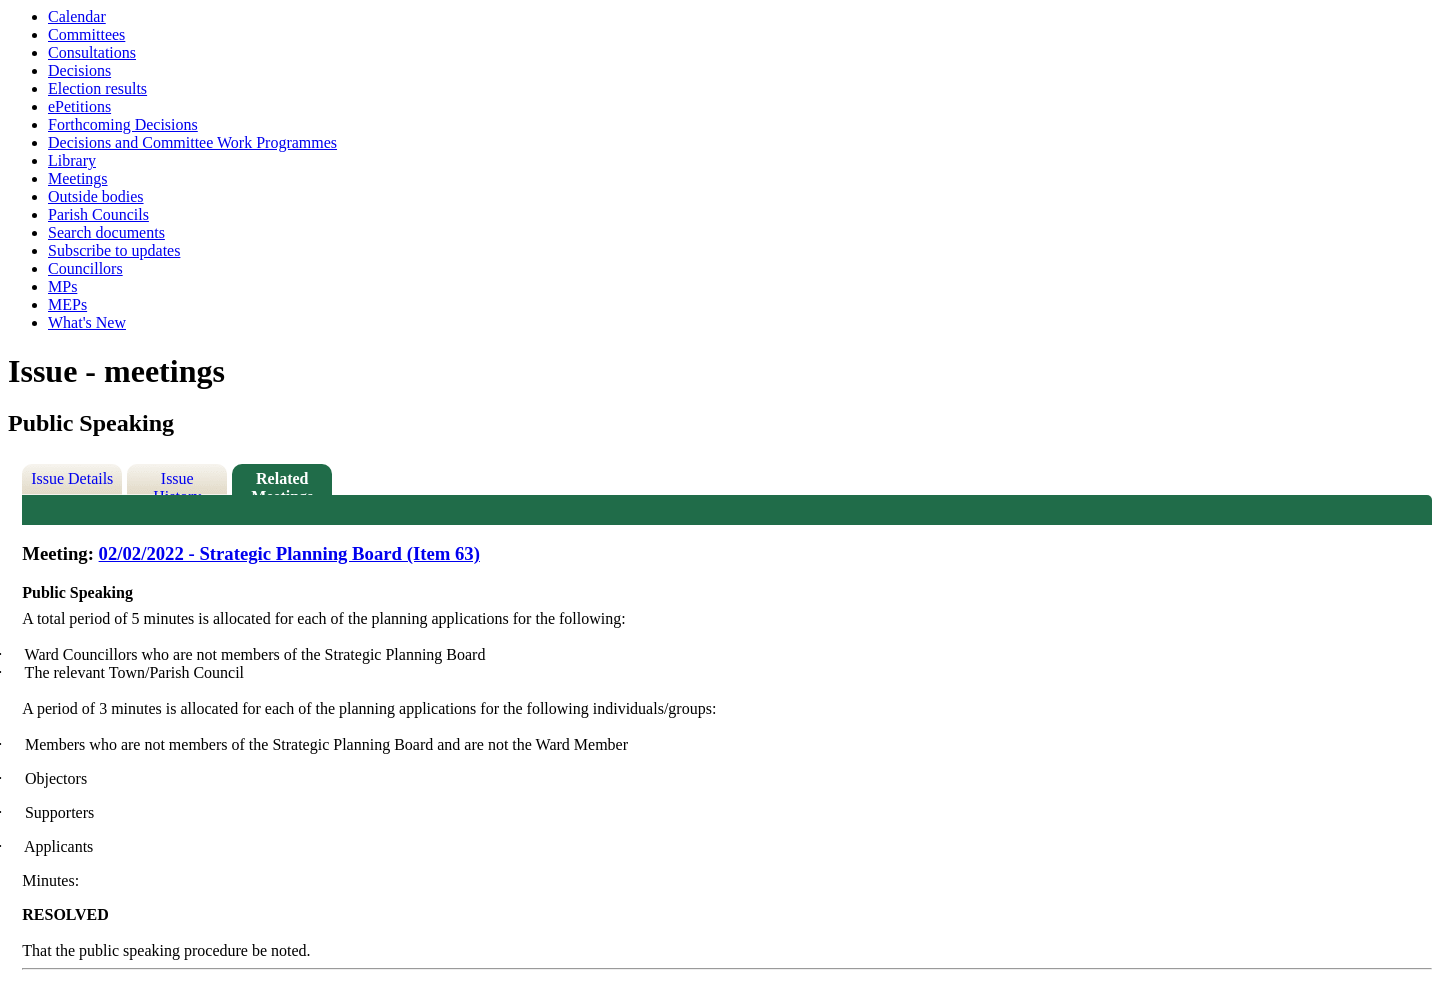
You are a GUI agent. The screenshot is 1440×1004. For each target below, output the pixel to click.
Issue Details (72, 478)
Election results (97, 88)
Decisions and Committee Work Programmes (192, 142)
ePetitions (79, 106)
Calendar (77, 16)
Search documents (106, 232)
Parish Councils (98, 214)
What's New (87, 322)
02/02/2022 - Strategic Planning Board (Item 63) (289, 553)
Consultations (92, 52)
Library (72, 160)
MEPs (67, 304)
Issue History (177, 482)
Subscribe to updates (114, 250)
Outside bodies (96, 196)
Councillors (85, 268)
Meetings (78, 178)
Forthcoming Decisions (123, 124)
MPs (62, 286)
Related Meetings (282, 482)
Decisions (79, 70)
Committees (86, 34)
